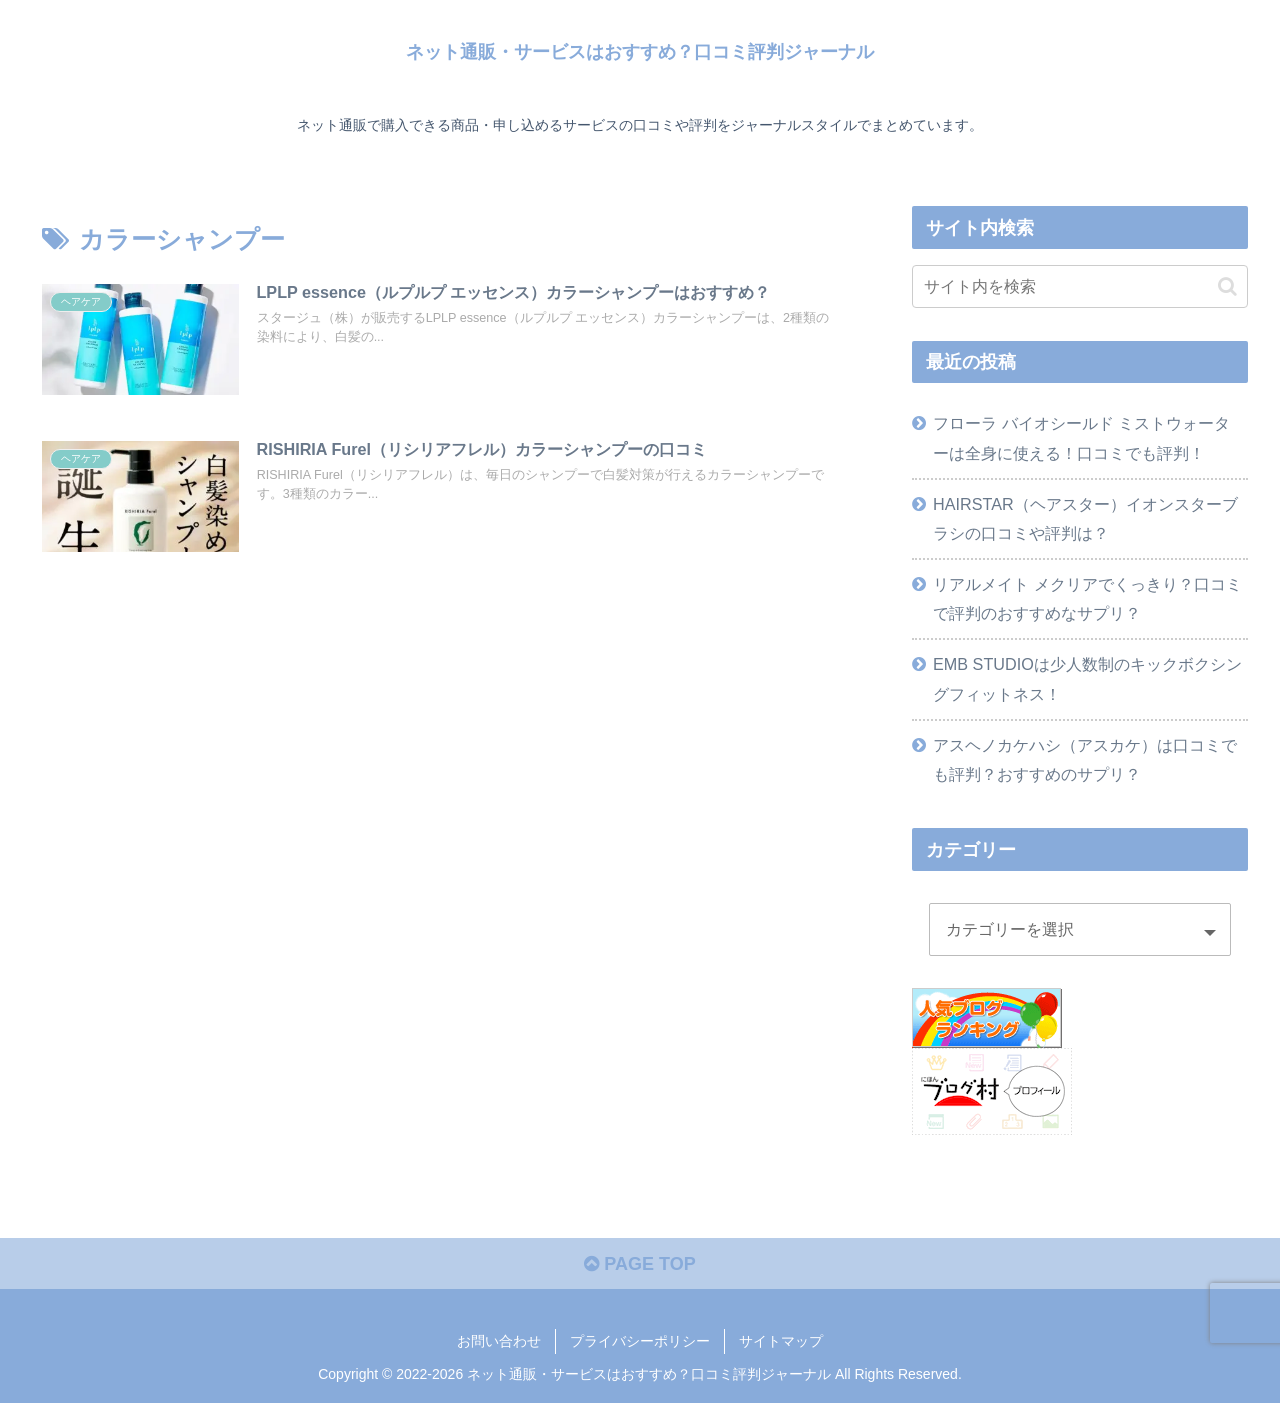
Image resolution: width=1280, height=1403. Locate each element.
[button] (1227, 286)
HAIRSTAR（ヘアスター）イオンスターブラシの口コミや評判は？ (1085, 518)
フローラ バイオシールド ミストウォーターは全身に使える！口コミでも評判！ (1081, 437)
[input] (1080, 286)
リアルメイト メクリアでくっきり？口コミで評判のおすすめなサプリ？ (1087, 598)
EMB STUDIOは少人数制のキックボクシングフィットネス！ (1087, 678)
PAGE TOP (639, 1264)
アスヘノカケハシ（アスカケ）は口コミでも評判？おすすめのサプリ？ (1085, 759)
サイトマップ (781, 1341)
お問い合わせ (499, 1341)
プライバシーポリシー (640, 1341)
